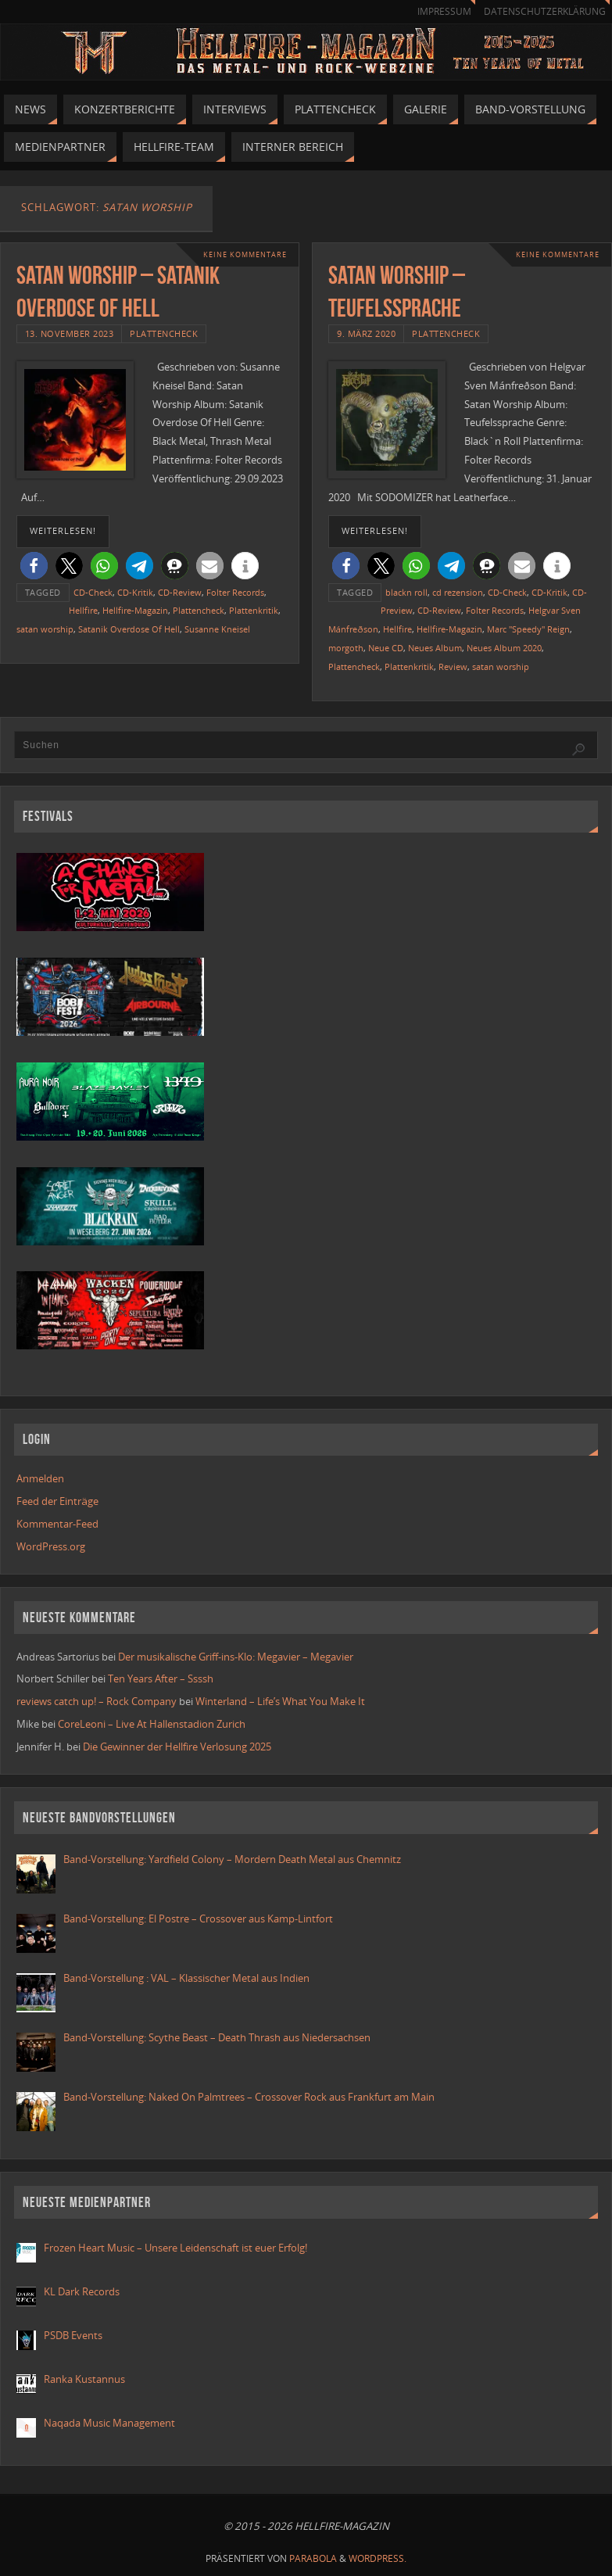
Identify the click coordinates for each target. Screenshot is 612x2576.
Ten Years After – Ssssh (160, 1678)
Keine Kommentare (245, 254)
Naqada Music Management (109, 2423)
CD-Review (180, 592)
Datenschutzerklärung (545, 11)
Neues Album (435, 648)
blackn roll (406, 592)
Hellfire (83, 610)
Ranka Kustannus (84, 2379)
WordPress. (377, 2558)
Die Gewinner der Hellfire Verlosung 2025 (177, 1746)
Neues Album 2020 (504, 648)
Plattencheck (164, 333)
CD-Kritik (135, 592)
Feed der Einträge (57, 1501)
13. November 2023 (69, 333)
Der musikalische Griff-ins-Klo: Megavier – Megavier (235, 1657)
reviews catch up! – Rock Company (96, 1701)
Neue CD (385, 648)
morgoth (345, 648)
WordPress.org (50, 1546)
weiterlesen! (63, 530)
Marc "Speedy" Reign (528, 629)
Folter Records (235, 592)
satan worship (44, 629)
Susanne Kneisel (217, 629)
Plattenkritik (253, 610)
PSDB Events (73, 2335)
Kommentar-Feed (57, 1524)
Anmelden (40, 1478)
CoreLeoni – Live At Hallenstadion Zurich (151, 1724)
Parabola (313, 2558)
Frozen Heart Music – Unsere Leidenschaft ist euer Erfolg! (177, 2248)
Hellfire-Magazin (135, 610)
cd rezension (457, 592)
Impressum (444, 11)
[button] (34, 565)
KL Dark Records (82, 2291)
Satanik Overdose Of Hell (129, 629)
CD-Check (93, 592)
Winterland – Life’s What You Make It (280, 1701)
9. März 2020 (366, 333)
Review (452, 666)
